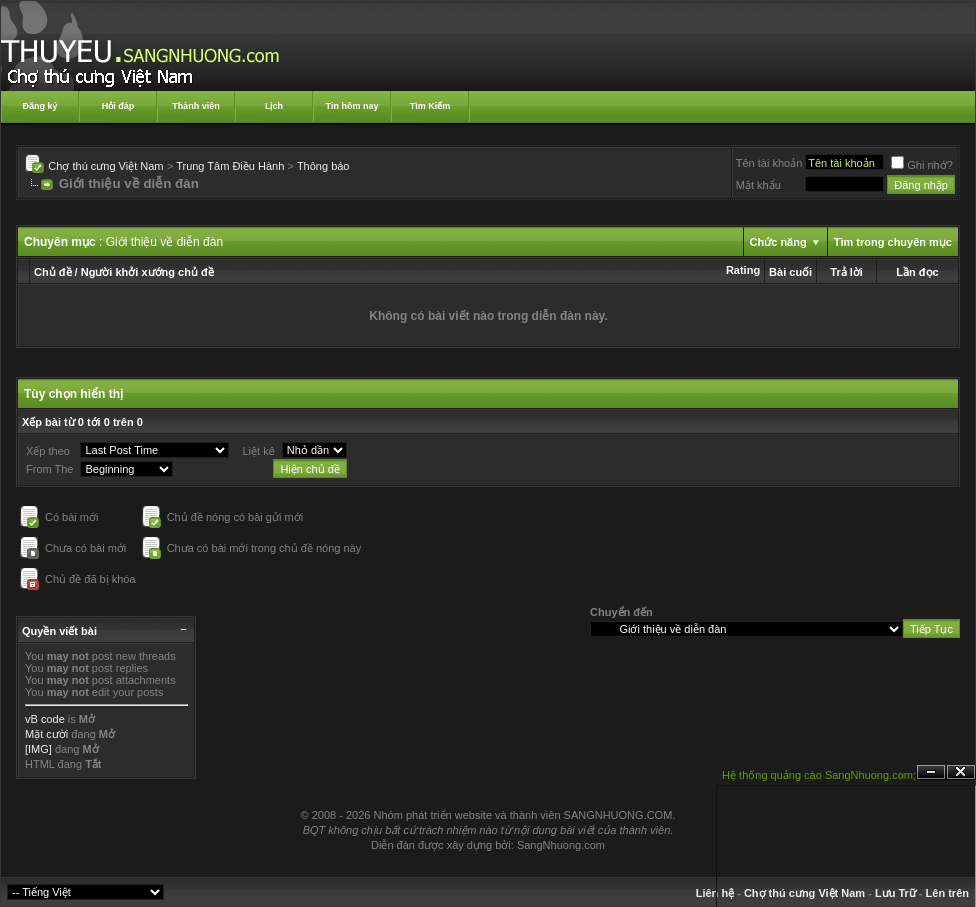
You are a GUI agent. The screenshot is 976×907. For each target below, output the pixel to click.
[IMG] (38, 749)
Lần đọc (917, 272)
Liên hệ (715, 893)
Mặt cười (46, 734)
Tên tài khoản (769, 163)
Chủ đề (52, 272)
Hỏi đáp (118, 106)
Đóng (961, 772)
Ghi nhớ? (922, 165)
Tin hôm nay (352, 106)
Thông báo (323, 166)
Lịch (274, 106)
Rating (743, 270)
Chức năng (778, 242)
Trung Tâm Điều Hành (230, 166)
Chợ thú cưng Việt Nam (105, 166)
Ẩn (931, 772)
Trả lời (846, 272)
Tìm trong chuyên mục (893, 242)
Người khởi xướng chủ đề (147, 272)
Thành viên (196, 106)
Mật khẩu (758, 185)
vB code (45, 719)
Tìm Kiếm (430, 106)
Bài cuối (790, 272)
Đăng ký (39, 106)
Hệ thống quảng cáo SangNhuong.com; (819, 775)
